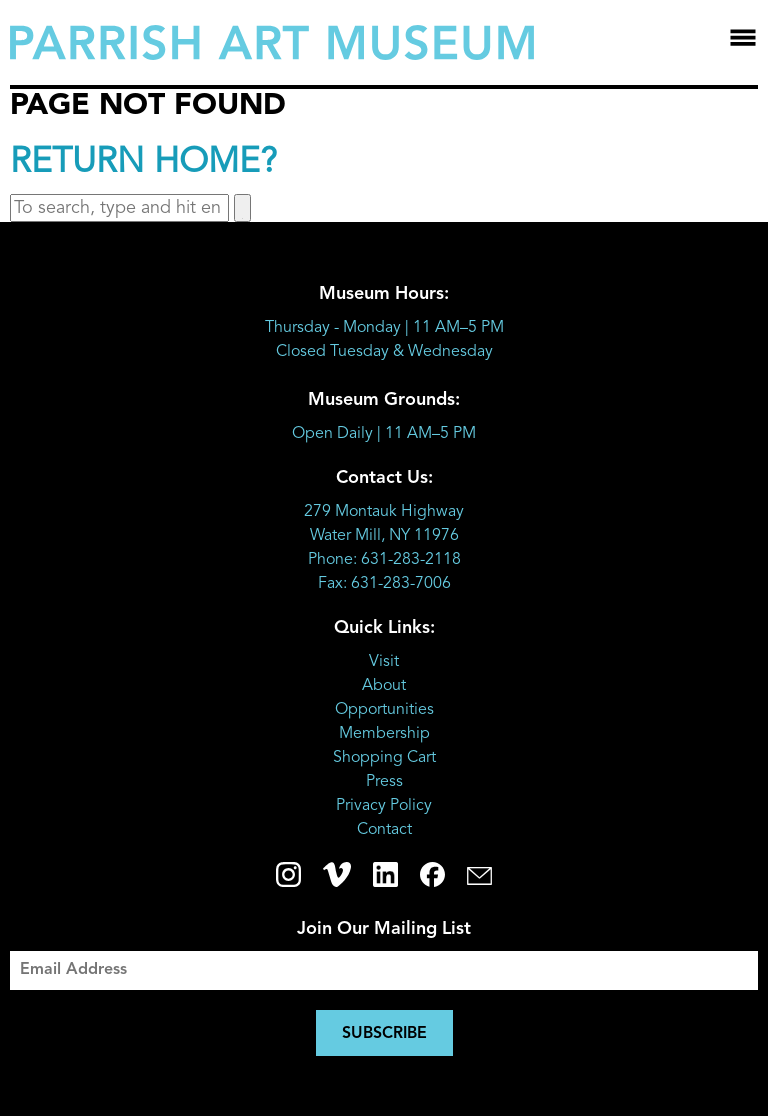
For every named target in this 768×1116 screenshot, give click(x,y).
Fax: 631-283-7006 (384, 584)
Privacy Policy (384, 806)
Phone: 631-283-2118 (384, 560)
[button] (242, 208)
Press (384, 782)
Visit (384, 662)
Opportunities (384, 710)
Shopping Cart (384, 758)
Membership (384, 734)
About (384, 686)
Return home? (143, 163)
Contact (384, 830)
